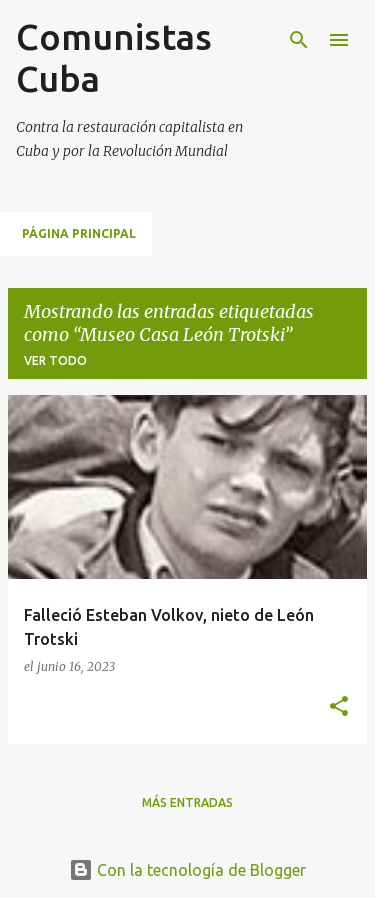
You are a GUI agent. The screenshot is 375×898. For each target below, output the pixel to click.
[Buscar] (299, 40)
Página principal (79, 233)
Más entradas (187, 802)
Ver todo (55, 360)
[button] (339, 707)
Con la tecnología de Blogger (187, 870)
